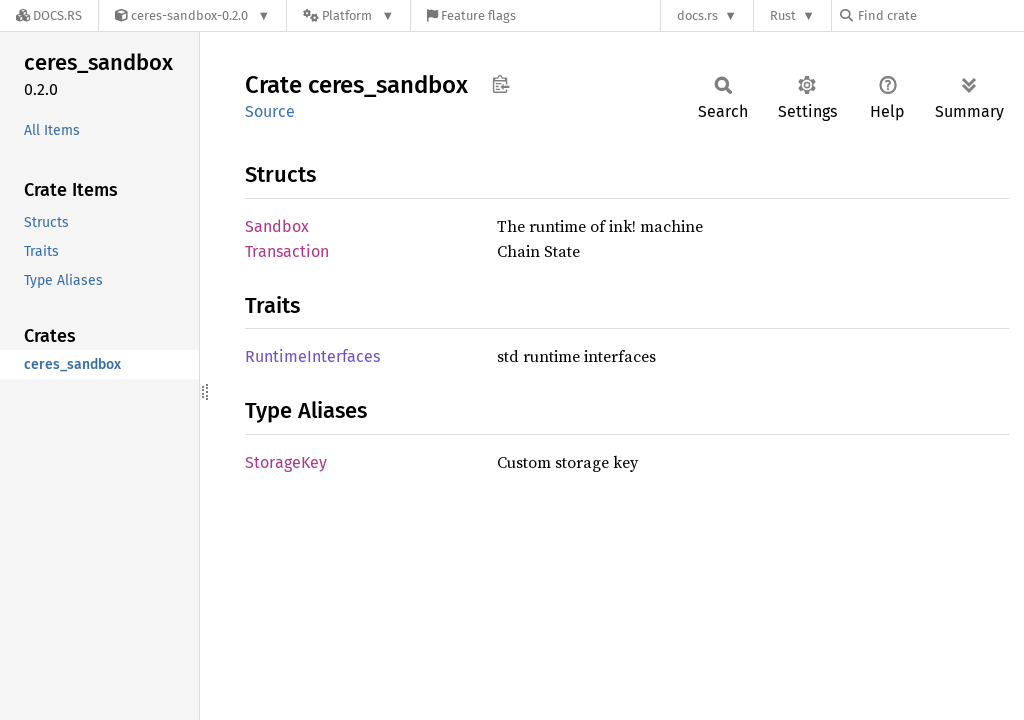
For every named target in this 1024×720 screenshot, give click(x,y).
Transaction (287, 251)
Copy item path (500, 84)
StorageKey (286, 462)
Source (270, 111)
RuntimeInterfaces (312, 356)
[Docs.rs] (49, 15)
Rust (783, 15)
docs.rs (697, 15)
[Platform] (348, 15)
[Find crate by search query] (940, 15)
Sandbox (277, 226)
